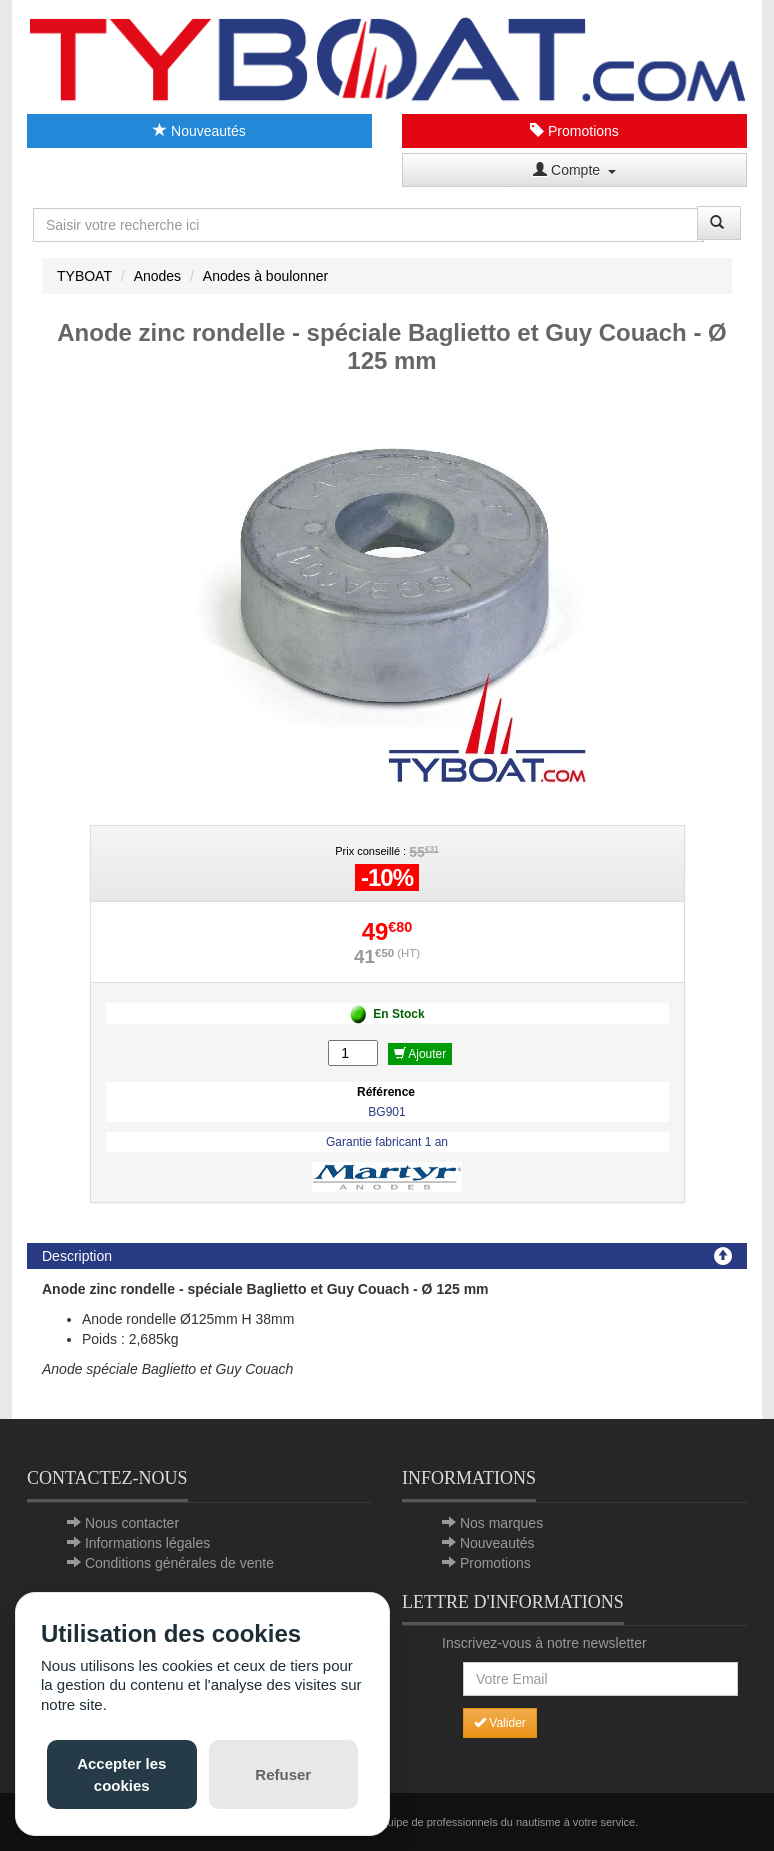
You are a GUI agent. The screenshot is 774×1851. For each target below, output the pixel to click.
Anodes (157, 276)
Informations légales (147, 1543)
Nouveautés (199, 131)
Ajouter (420, 1054)
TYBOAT (84, 276)
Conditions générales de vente (179, 1563)
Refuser (283, 1774)
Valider (500, 1723)
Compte (574, 170)
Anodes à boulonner (265, 276)
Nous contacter (132, 1523)
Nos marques (501, 1523)
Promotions (574, 131)
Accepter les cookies (121, 1774)
